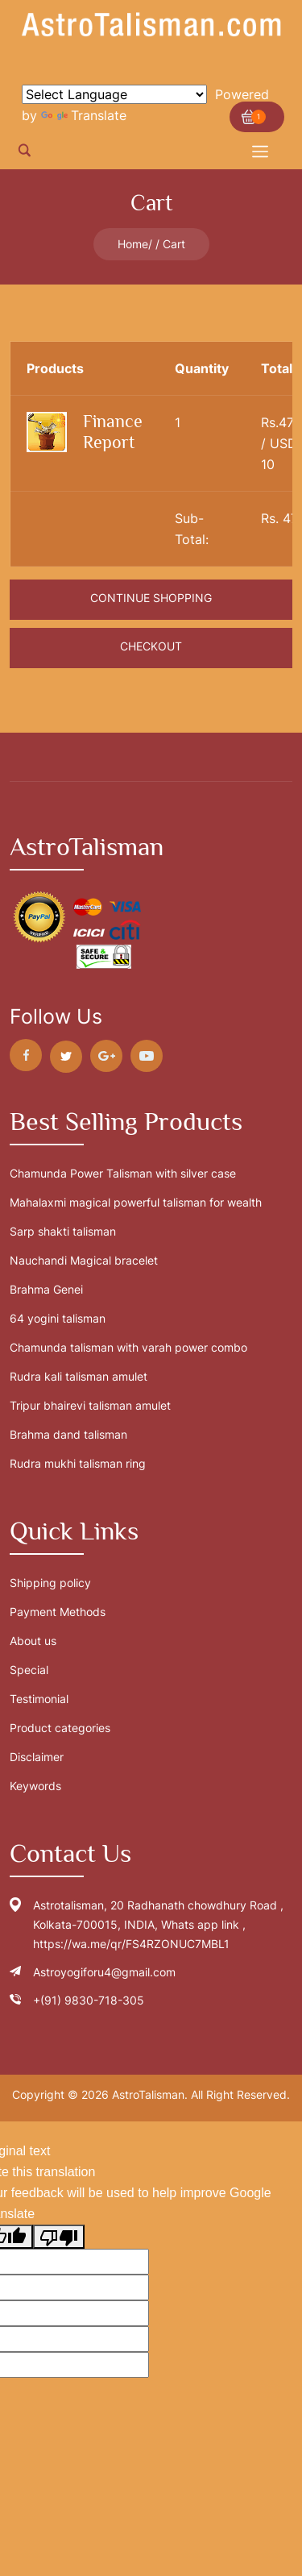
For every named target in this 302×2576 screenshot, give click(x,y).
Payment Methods (57, 1611)
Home (133, 244)
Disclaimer (37, 1757)
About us (33, 1640)
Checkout (151, 646)
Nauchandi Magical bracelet (84, 1260)
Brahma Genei (46, 1289)
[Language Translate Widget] (114, 94)
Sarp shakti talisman (63, 1231)
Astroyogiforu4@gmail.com (104, 1972)
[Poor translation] (59, 2237)
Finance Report (113, 432)
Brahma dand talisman (68, 1434)
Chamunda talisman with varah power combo (128, 1347)
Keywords (35, 1786)
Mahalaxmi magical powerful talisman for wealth (136, 1202)
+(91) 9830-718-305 (88, 2000)
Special (29, 1669)
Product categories (60, 1728)
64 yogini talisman (57, 1318)
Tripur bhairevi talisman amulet (90, 1405)
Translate (83, 115)
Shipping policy (50, 1582)
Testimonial (39, 1699)
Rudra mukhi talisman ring (78, 1463)
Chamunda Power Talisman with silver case (123, 1173)
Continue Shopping (151, 598)
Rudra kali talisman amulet (78, 1376)
